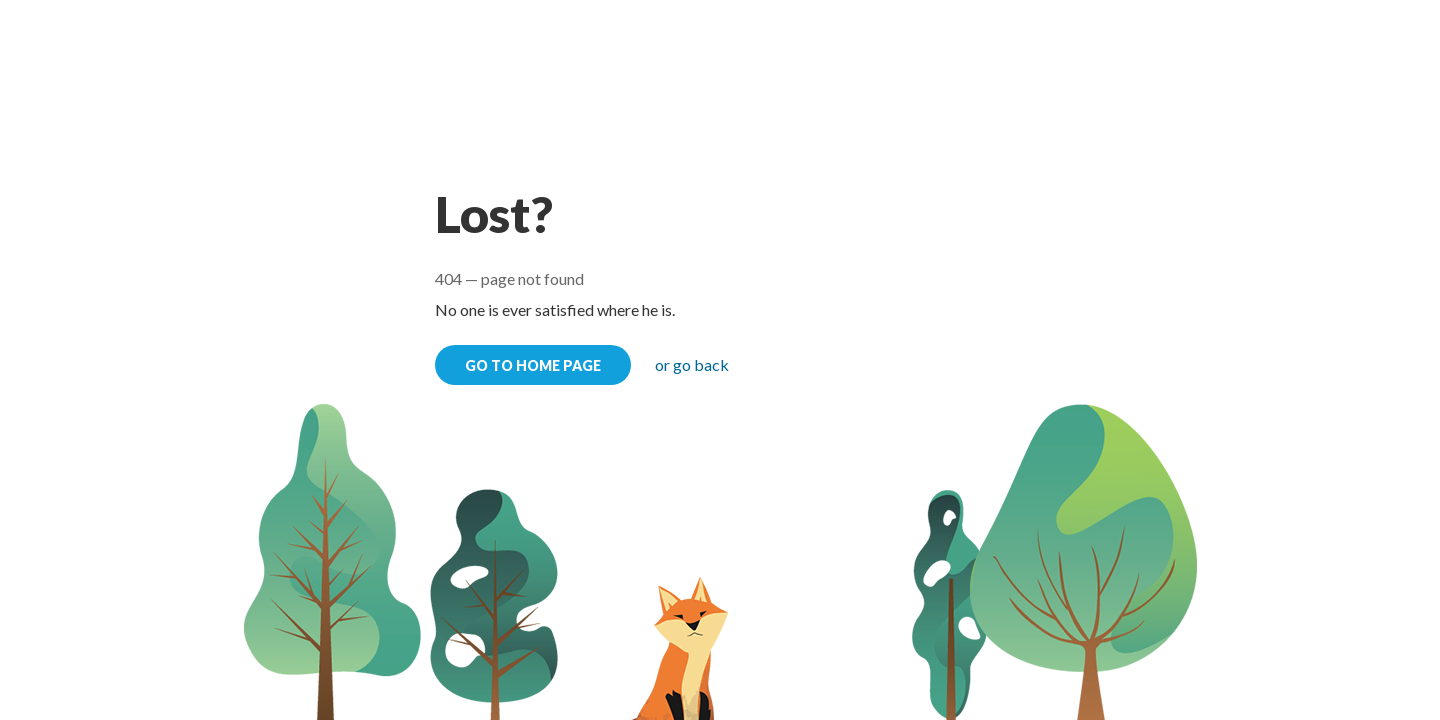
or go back (692, 364)
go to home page (533, 365)
